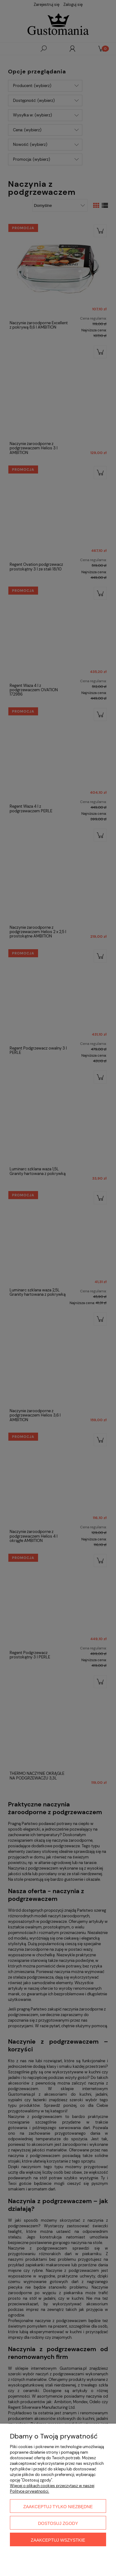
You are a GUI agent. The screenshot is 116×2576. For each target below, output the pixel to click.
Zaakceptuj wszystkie (58, 2540)
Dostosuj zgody (58, 2523)
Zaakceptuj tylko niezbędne (58, 2506)
